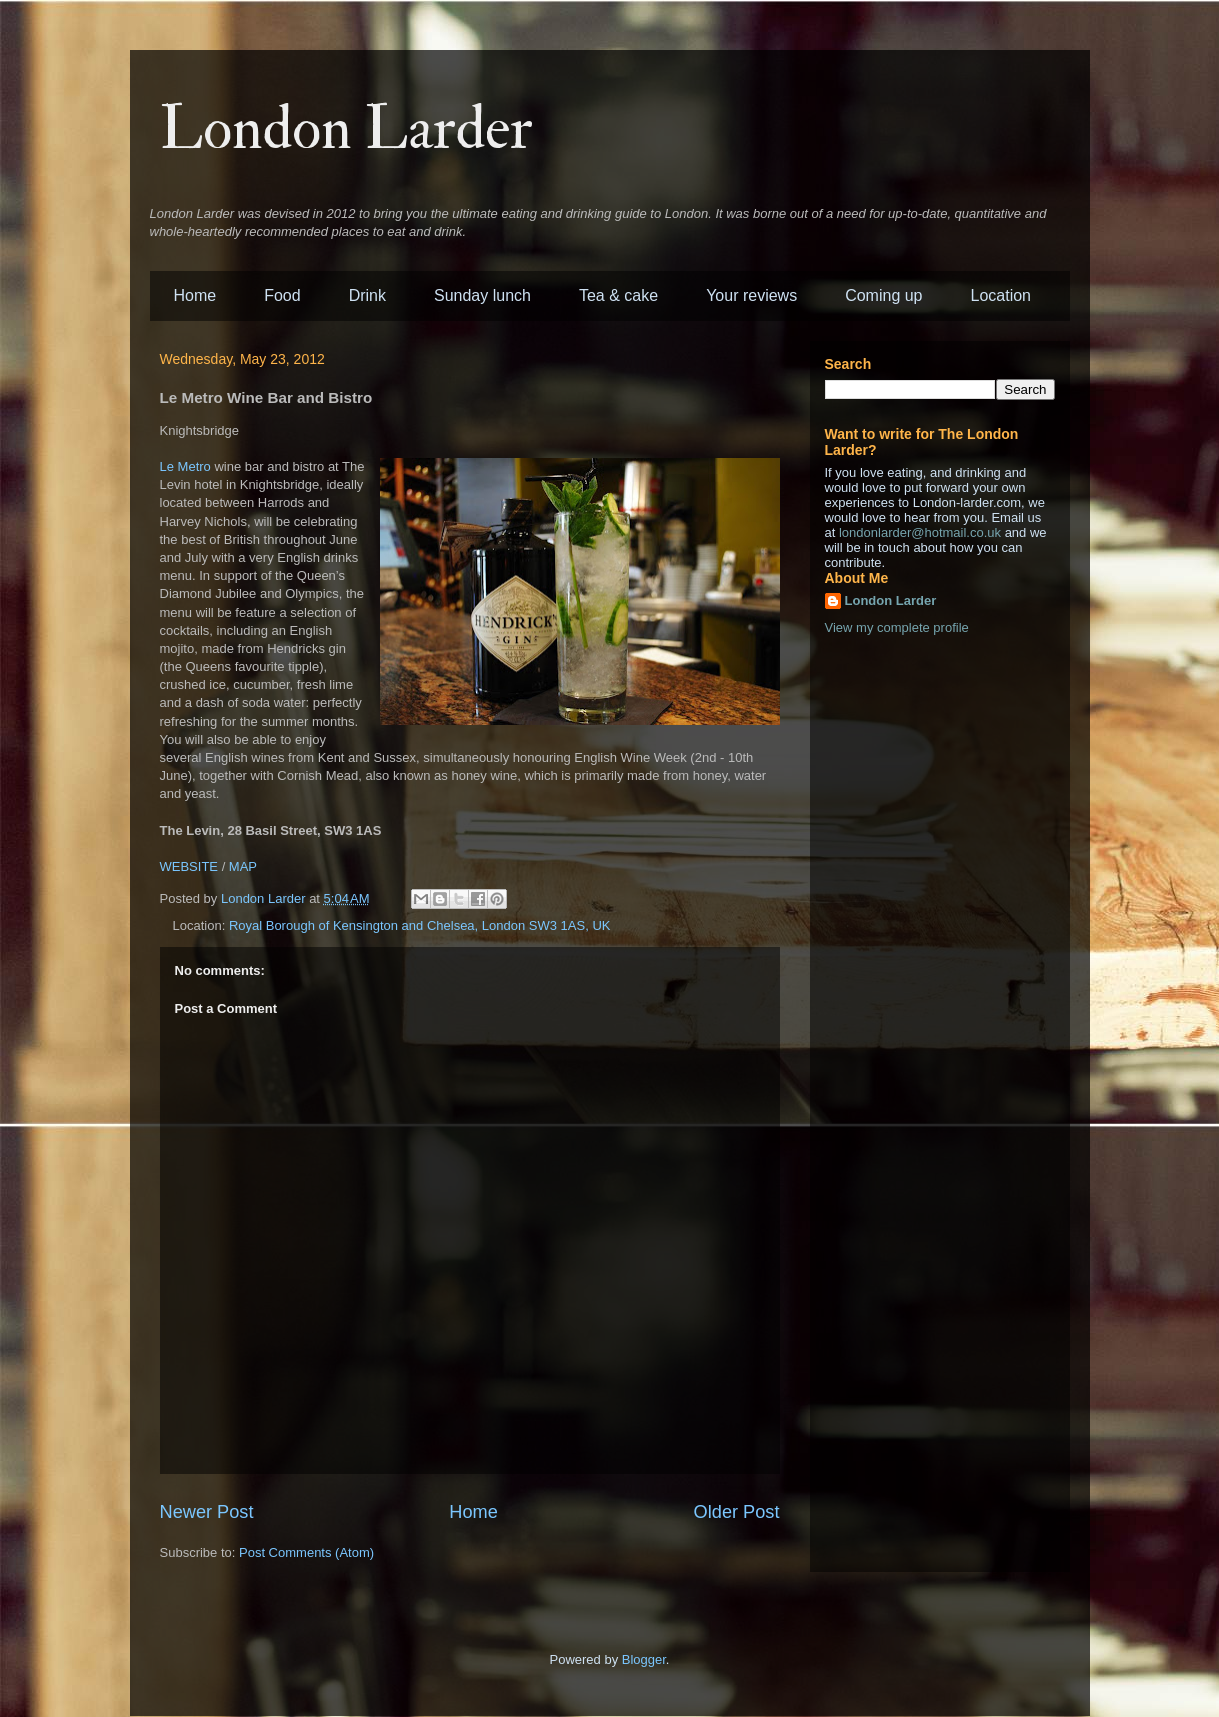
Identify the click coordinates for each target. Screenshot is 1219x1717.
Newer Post (207, 1512)
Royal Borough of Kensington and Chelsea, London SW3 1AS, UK (420, 925)
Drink (367, 295)
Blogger (644, 1659)
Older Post (737, 1512)
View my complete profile (897, 627)
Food (282, 295)
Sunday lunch (482, 295)
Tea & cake (618, 295)
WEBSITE (189, 866)
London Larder (346, 129)
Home (195, 295)
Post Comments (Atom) (306, 1552)
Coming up (883, 295)
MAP (243, 866)
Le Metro (185, 466)
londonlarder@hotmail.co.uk (920, 532)
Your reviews (751, 295)
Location (1001, 295)
